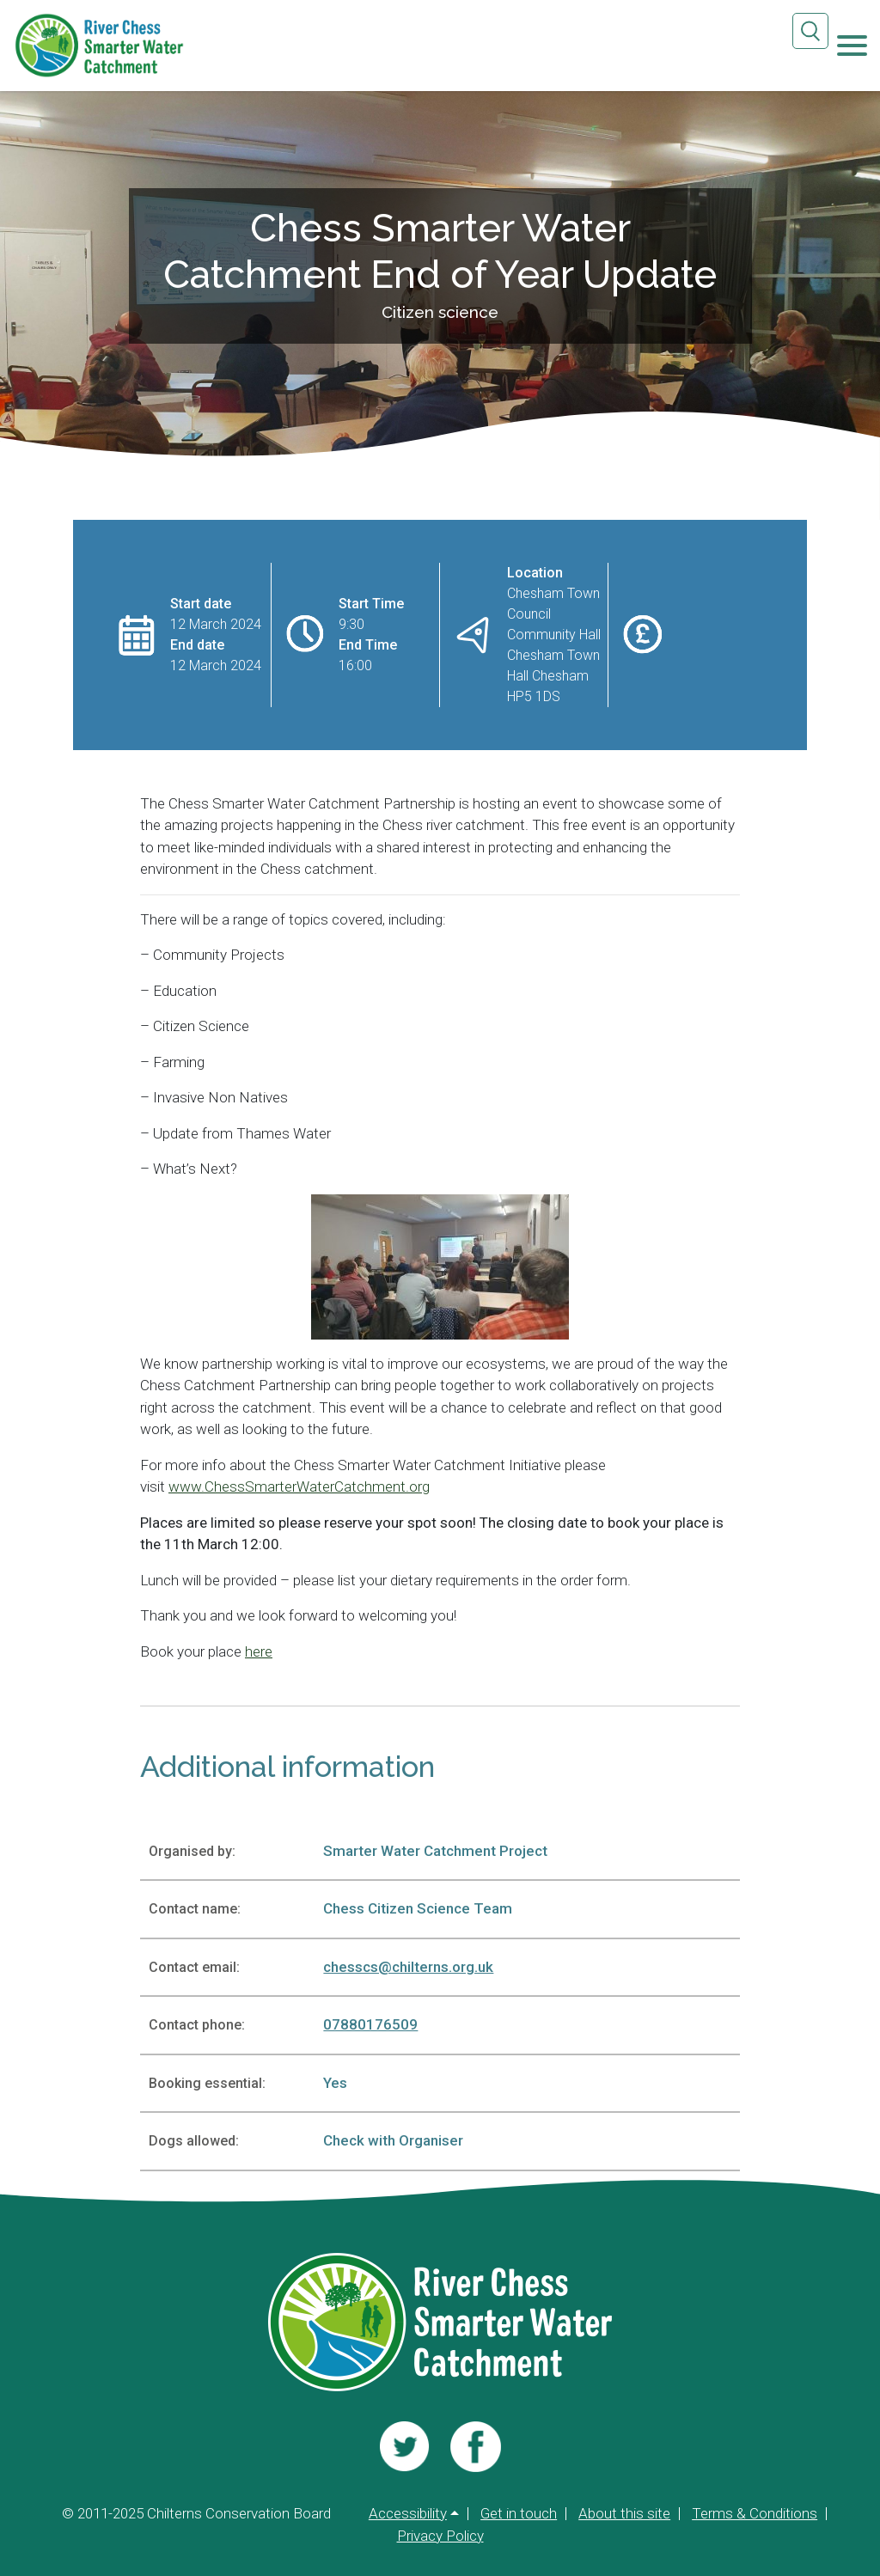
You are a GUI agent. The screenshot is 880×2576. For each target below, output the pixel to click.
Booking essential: (207, 2083)
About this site (624, 2513)
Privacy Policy (440, 2536)
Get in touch (518, 2513)
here (258, 1651)
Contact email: (194, 1967)
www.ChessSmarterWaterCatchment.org (299, 1486)
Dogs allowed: (194, 2141)
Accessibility (408, 2513)
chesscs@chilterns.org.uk (408, 1966)
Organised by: (192, 1851)
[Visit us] (404, 2446)
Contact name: (195, 1909)
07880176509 (370, 2024)
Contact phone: (197, 2025)
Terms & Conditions (754, 2513)
